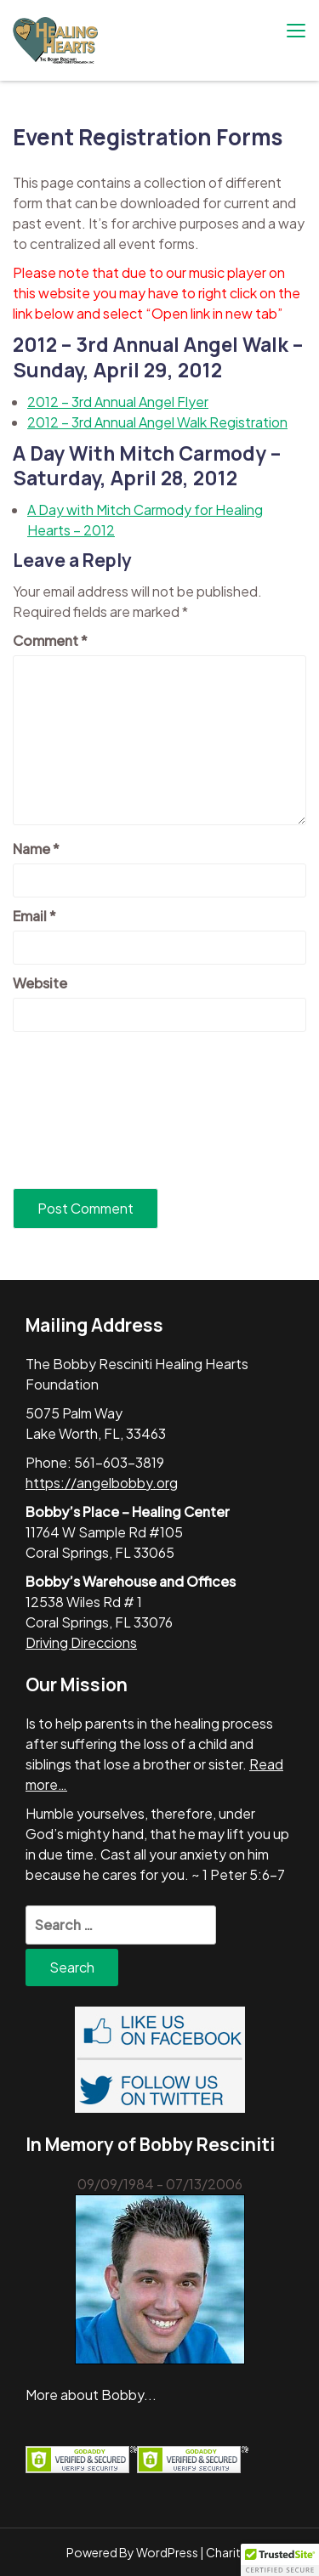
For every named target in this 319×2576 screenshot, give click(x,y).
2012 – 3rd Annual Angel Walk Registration (157, 422)
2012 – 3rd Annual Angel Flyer (117, 401)
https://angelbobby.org (102, 1483)
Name (36, 849)
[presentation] (82, 1110)
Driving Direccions (81, 1642)
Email (34, 916)
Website (40, 983)
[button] (280, 2560)
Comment (50, 640)
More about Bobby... (91, 2394)
